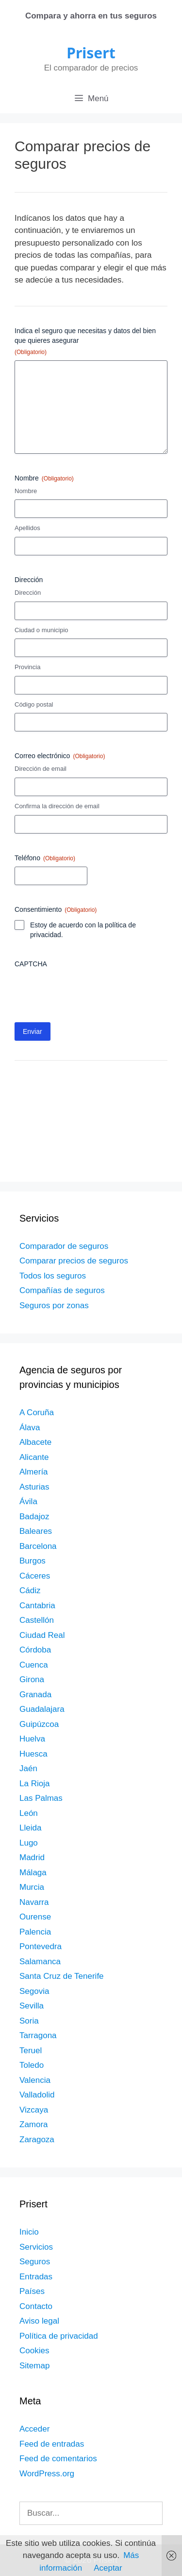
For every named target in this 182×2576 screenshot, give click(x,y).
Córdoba (35, 1649)
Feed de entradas (51, 2444)
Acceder (34, 2429)
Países (32, 2291)
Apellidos (27, 528)
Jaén (28, 1768)
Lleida (30, 1827)
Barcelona (38, 1546)
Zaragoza (36, 2139)
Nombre (26, 491)
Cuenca (33, 1665)
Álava (29, 1427)
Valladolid (36, 2094)
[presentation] (88, 992)
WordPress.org (46, 2473)
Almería (33, 1471)
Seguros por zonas (54, 1305)
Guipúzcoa (39, 1724)
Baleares (35, 1531)
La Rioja (34, 1783)
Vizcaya (33, 2109)
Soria (29, 2020)
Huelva (32, 1738)
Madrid (32, 1857)
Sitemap (34, 2365)
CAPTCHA (31, 964)
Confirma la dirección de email (57, 806)
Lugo (28, 1843)
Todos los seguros (52, 1275)
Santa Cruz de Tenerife (61, 1976)
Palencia (35, 1931)
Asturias (34, 1487)
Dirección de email (40, 768)
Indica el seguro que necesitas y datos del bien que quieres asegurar (85, 341)
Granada (35, 1694)
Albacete (35, 1442)
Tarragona (38, 2035)
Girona (31, 1679)
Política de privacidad (58, 2336)
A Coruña (36, 1412)
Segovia (34, 1991)
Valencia (34, 2080)
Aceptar (108, 2568)
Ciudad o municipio (41, 630)
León (28, 1813)
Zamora (33, 2124)
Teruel (30, 2050)
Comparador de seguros (63, 1246)
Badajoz (34, 1516)
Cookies (34, 2350)
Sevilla (31, 2005)
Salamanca (40, 1961)
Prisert (90, 53)
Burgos (32, 1560)
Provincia (27, 667)
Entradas (35, 2276)
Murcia (31, 1887)
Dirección (28, 592)
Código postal (34, 704)
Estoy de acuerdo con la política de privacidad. (83, 930)
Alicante (34, 1457)
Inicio (29, 2232)
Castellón (36, 1620)
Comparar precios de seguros (73, 1260)
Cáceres (34, 1576)
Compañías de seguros (62, 1290)
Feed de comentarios (58, 2458)
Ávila (28, 1501)
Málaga (33, 1872)
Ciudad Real (42, 1635)
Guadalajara (42, 1709)
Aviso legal (39, 2321)
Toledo (31, 2065)
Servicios (36, 2247)
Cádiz (29, 1590)
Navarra (34, 1902)
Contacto (35, 2306)
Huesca (33, 1754)
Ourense (35, 1916)
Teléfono (45, 858)
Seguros (34, 2261)
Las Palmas (41, 1798)
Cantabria (37, 1605)
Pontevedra (40, 1946)
